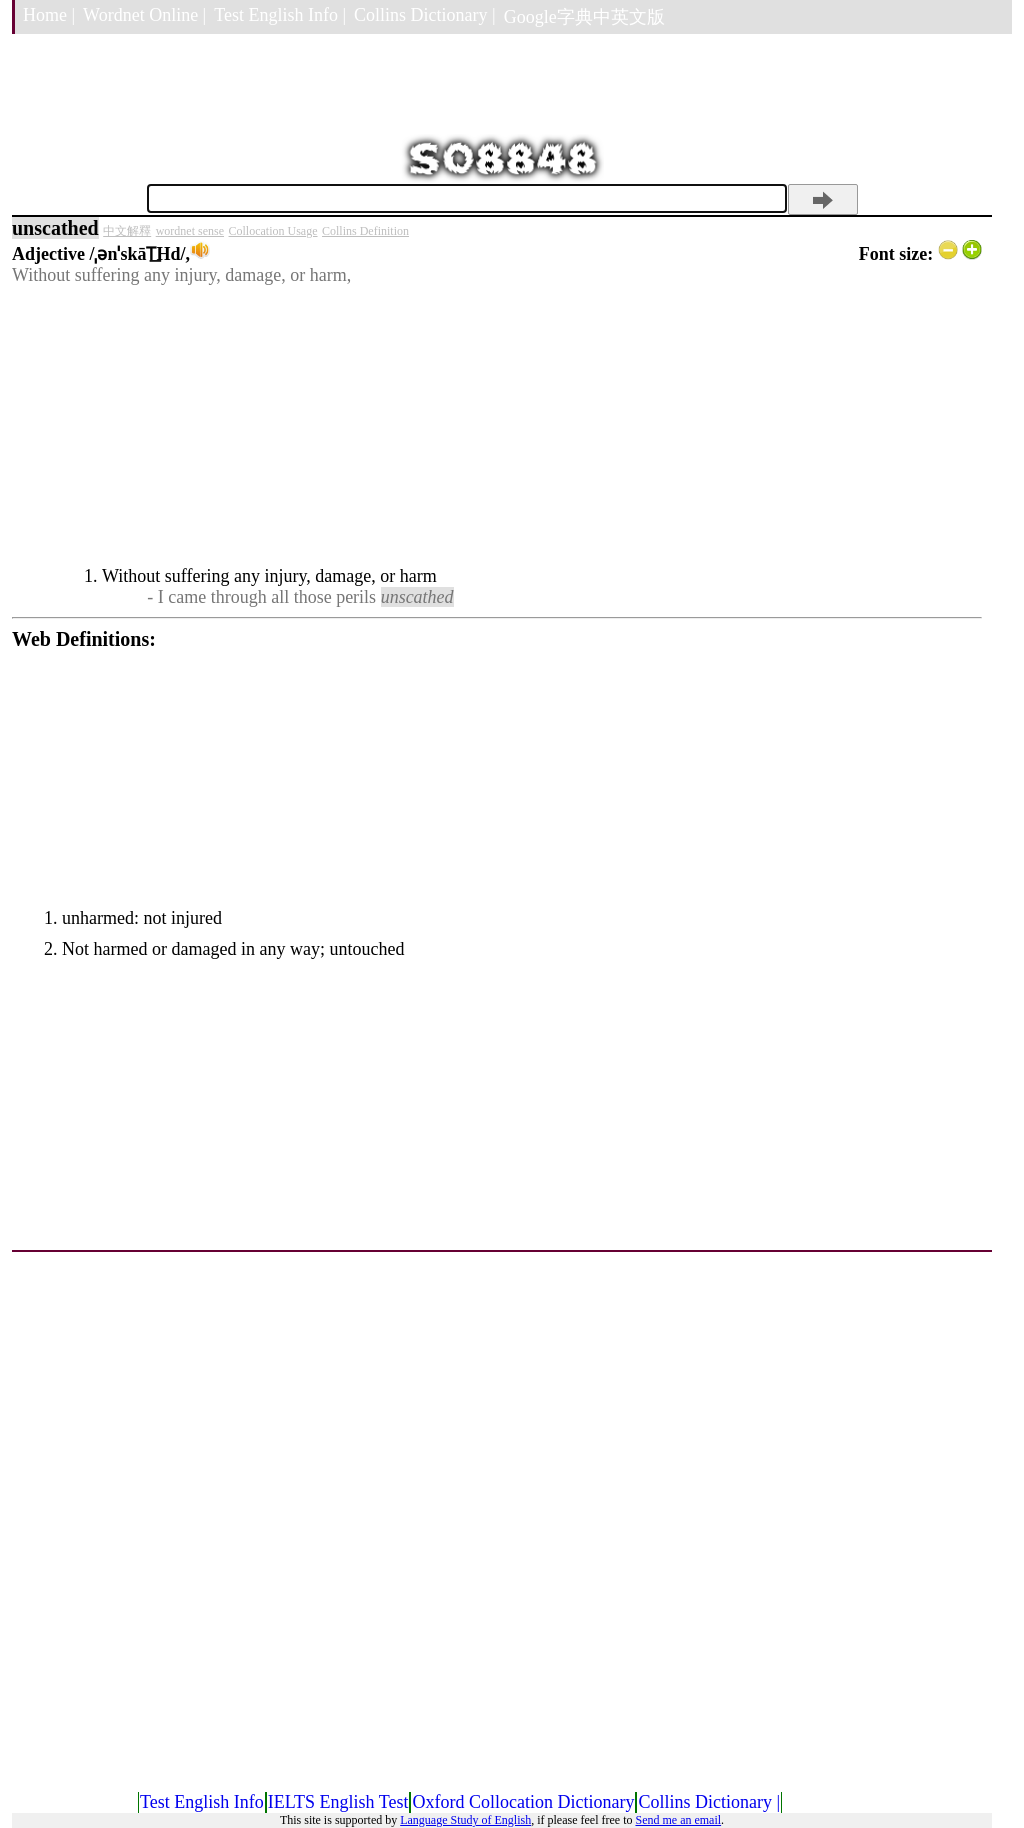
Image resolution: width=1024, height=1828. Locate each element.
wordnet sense (190, 231)
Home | (49, 15)
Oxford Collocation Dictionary (523, 1802)
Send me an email (678, 1820)
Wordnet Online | (144, 15)
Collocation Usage (273, 231)
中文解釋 (127, 231)
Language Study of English (465, 1820)
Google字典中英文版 (584, 17)
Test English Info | (280, 15)
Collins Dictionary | (425, 15)
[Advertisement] (497, 426)
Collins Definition (365, 231)
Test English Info (202, 1802)
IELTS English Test (338, 1802)
